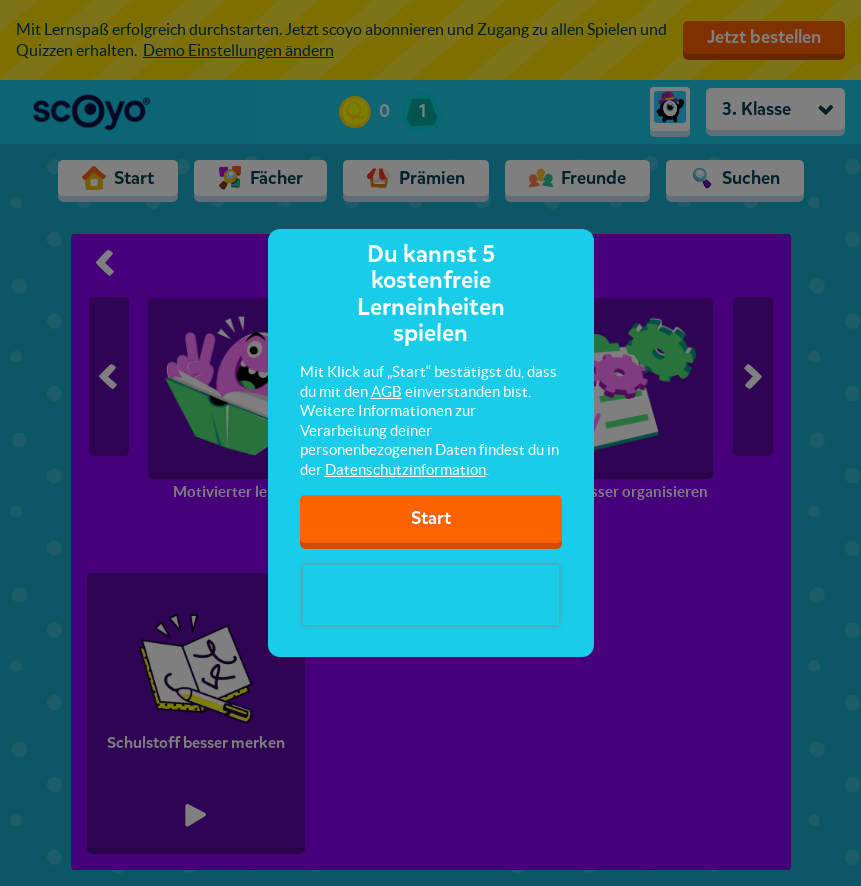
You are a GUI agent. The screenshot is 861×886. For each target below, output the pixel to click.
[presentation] (431, 595)
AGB (386, 391)
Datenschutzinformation (405, 469)
